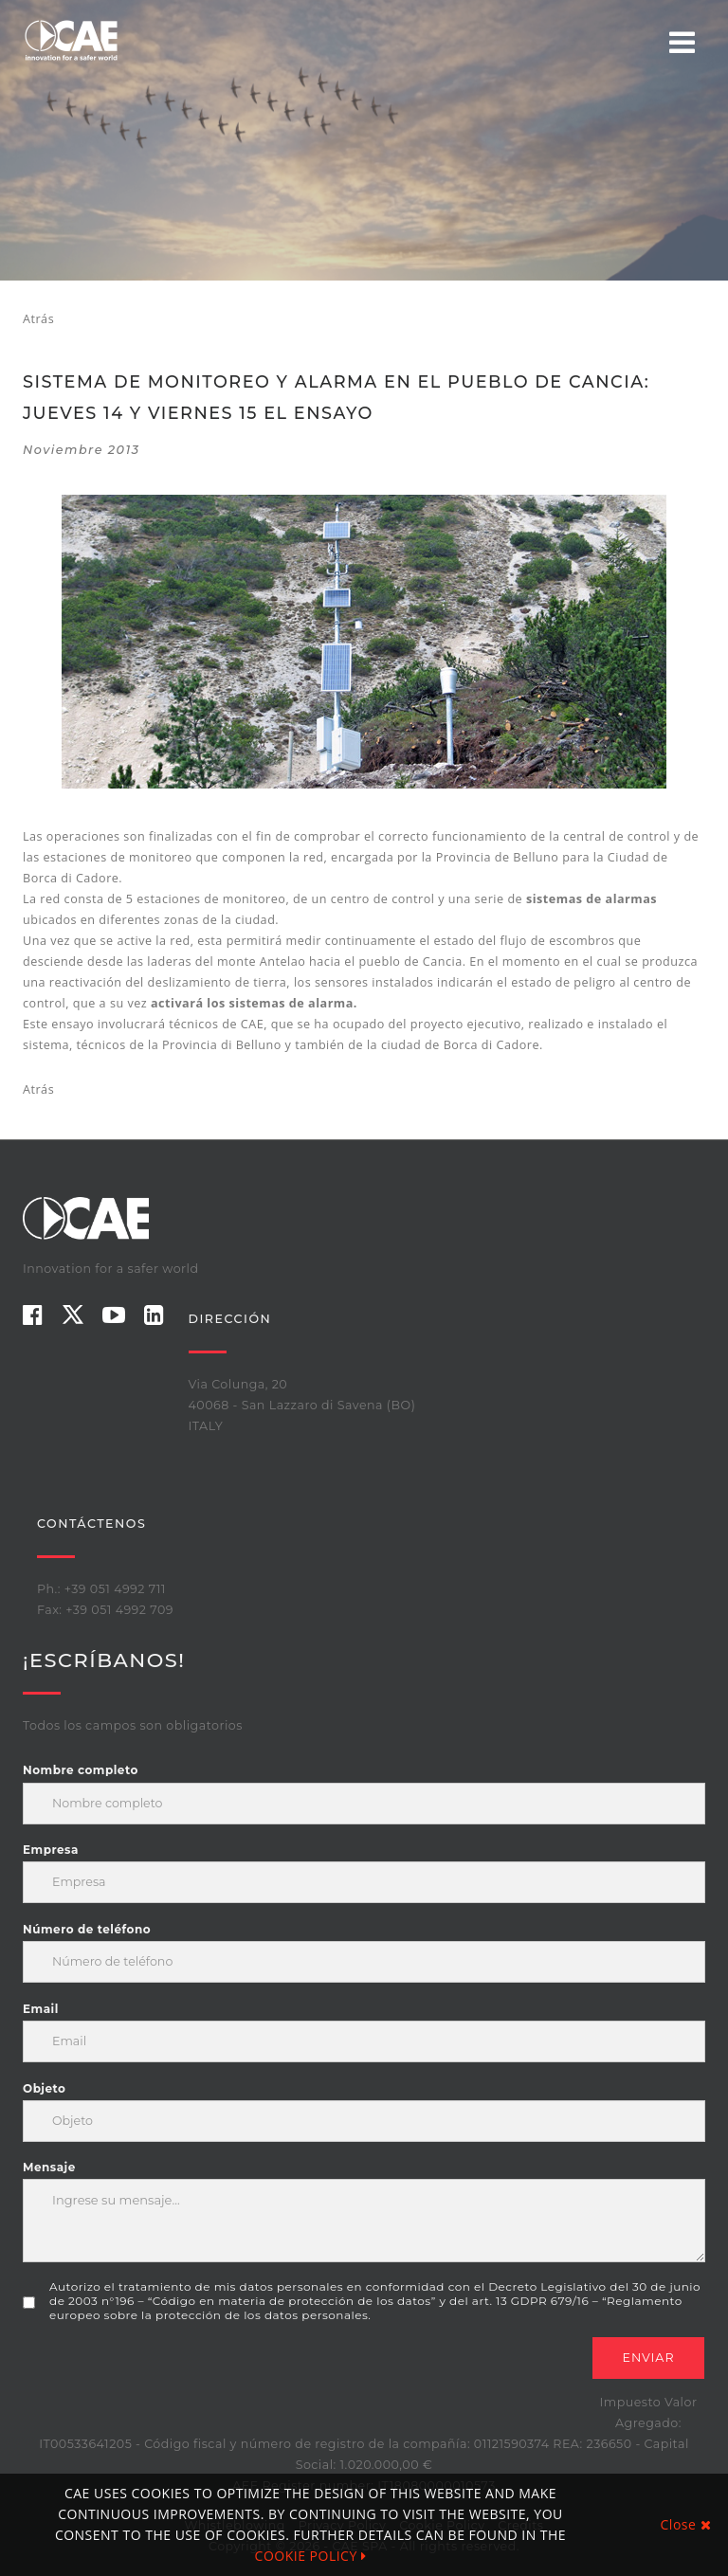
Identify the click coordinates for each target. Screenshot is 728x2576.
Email (41, 2009)
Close (686, 2524)
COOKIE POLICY (311, 2556)
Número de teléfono (87, 1929)
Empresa (51, 1849)
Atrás (38, 319)
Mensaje (49, 2167)
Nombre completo (80, 1770)
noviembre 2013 (81, 450)
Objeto (44, 2088)
